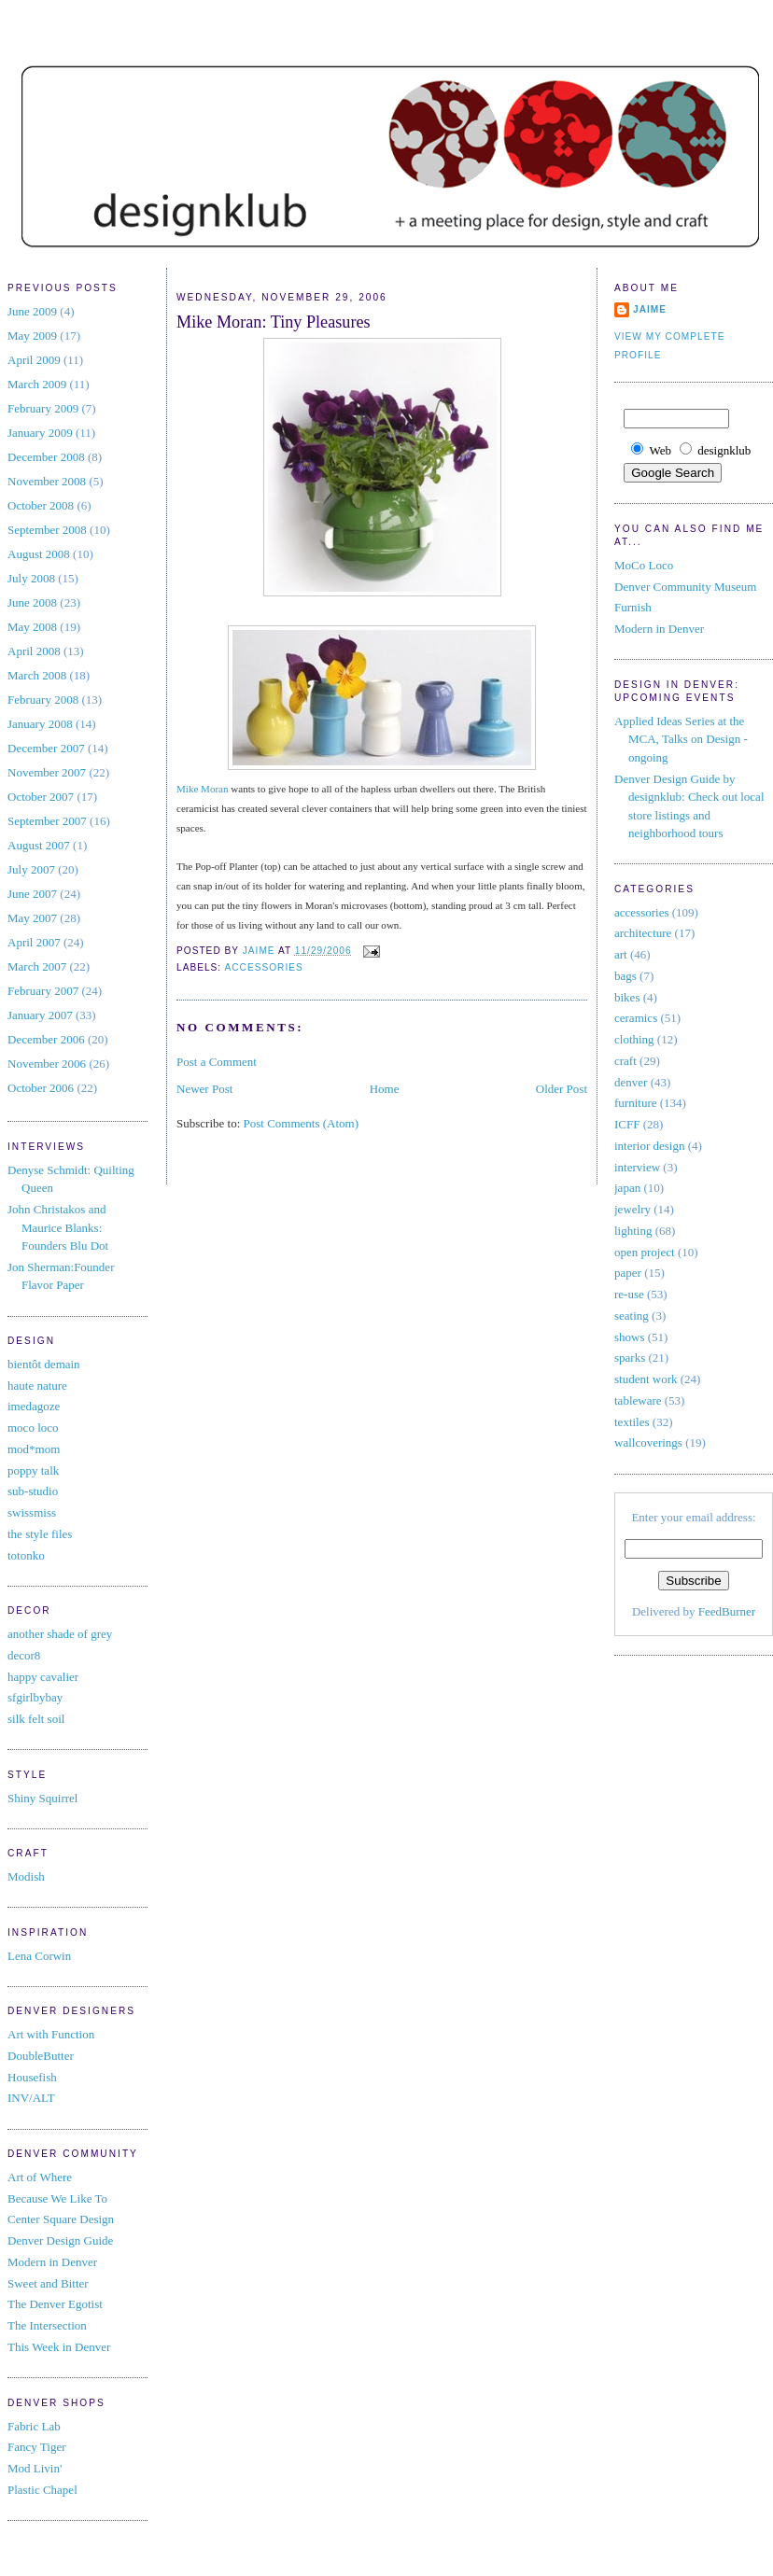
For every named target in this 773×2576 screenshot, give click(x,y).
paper (627, 1273)
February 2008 (42, 700)
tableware (638, 1400)
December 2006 (46, 1039)
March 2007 (36, 966)
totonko (26, 1555)
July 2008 (31, 578)
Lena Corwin (39, 1956)
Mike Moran (202, 788)
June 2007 (32, 894)
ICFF (626, 1124)
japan (627, 1188)
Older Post (561, 1089)
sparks (629, 1358)
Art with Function (50, 2034)
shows (629, 1337)
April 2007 (34, 942)
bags (625, 976)
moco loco (33, 1428)
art (620, 954)
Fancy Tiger (36, 2447)
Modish (26, 1876)
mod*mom (33, 1449)
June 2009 (32, 311)
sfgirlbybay (35, 1697)
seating (631, 1316)
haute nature (37, 1386)
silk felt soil (35, 1719)
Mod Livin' (34, 2468)
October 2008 (40, 505)
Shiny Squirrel (42, 1798)
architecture (642, 933)
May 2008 (32, 627)
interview (637, 1167)
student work (646, 1379)
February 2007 (42, 991)
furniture (635, 1103)
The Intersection (47, 2325)
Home (385, 1089)
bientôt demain (43, 1364)
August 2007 (38, 845)
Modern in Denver (52, 2262)
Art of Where (39, 2177)
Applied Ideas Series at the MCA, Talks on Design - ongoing (681, 739)
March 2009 (36, 384)
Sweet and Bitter (48, 2283)
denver (630, 1082)
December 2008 (46, 457)
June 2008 (32, 602)
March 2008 (36, 675)
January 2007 (40, 1015)
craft (625, 1061)
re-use (629, 1294)
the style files (39, 1534)
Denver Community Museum (685, 587)
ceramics (635, 1018)
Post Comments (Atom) (301, 1123)
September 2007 (47, 821)
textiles (632, 1422)
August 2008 (38, 554)
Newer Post (204, 1089)
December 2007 (46, 748)
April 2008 (34, 651)
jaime (650, 309)
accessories (263, 967)
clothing (634, 1039)
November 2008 (46, 481)
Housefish (32, 2077)
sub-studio (32, 1491)
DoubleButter (40, 2056)
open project (644, 1252)
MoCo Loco (643, 565)
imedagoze (33, 1406)
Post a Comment (216, 1062)
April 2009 (34, 360)
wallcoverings (648, 1442)
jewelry (632, 1209)
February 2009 (42, 408)
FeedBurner (726, 1611)
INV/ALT (31, 2098)
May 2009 (32, 336)
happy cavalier (42, 1677)
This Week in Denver (58, 2347)
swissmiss (31, 1512)
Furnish (633, 607)
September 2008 (47, 530)
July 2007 (31, 869)
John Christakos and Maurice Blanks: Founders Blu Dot (57, 1227)
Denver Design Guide (60, 2240)
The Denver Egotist (55, 2304)
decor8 (23, 1655)
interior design (649, 1146)
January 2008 (40, 724)
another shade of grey (59, 1634)
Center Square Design (60, 2219)
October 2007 (40, 797)
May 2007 (32, 918)
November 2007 (46, 772)
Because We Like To (57, 2198)
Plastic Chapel (42, 2490)
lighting (633, 1231)
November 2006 (46, 1064)
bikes (626, 997)
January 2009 (40, 433)
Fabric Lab (34, 2426)
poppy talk (33, 1470)
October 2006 (40, 1088)
